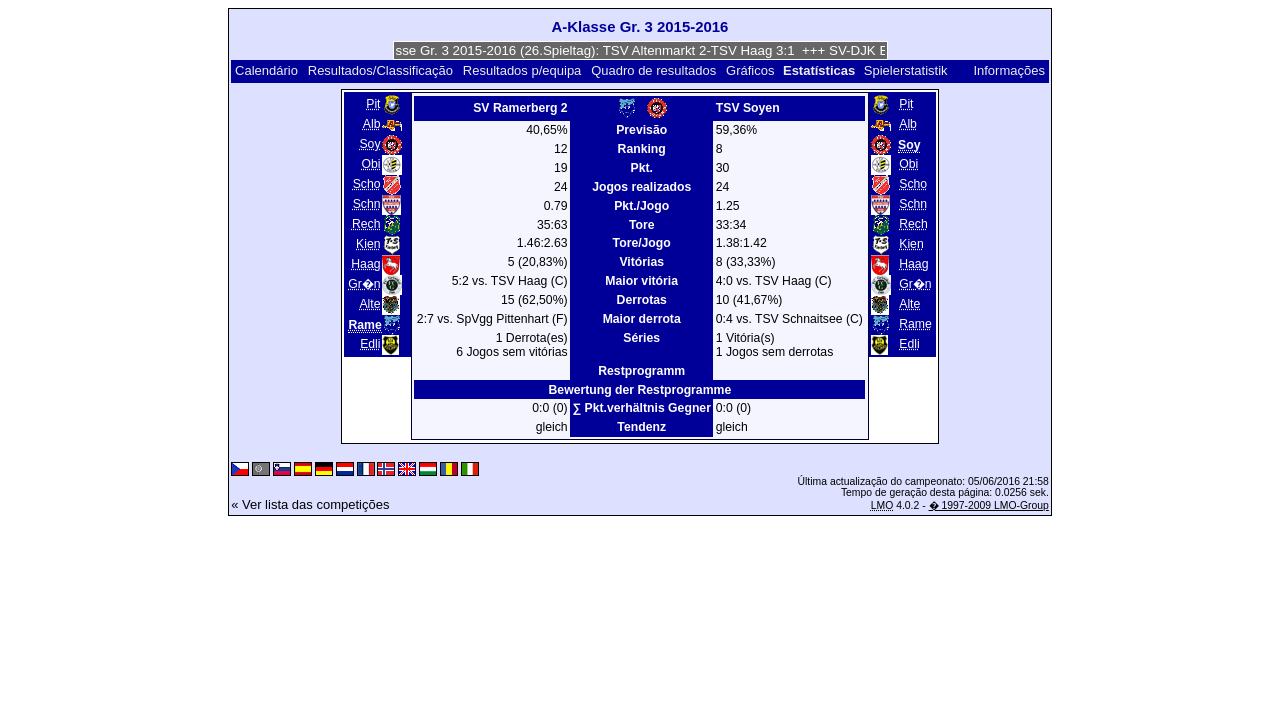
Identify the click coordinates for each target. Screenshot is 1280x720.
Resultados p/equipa (522, 70)
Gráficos (750, 70)
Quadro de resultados (653, 70)
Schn (367, 204)
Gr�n (364, 284)
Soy (369, 144)
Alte (369, 304)
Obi (371, 164)
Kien (368, 244)
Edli (370, 344)
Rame (915, 324)
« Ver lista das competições (310, 504)
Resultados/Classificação (380, 70)
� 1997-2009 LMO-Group (989, 505)
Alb (372, 124)
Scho (367, 184)
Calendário (266, 70)
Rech (366, 224)
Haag (365, 264)
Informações (1009, 70)
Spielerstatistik (907, 70)
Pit (373, 104)
